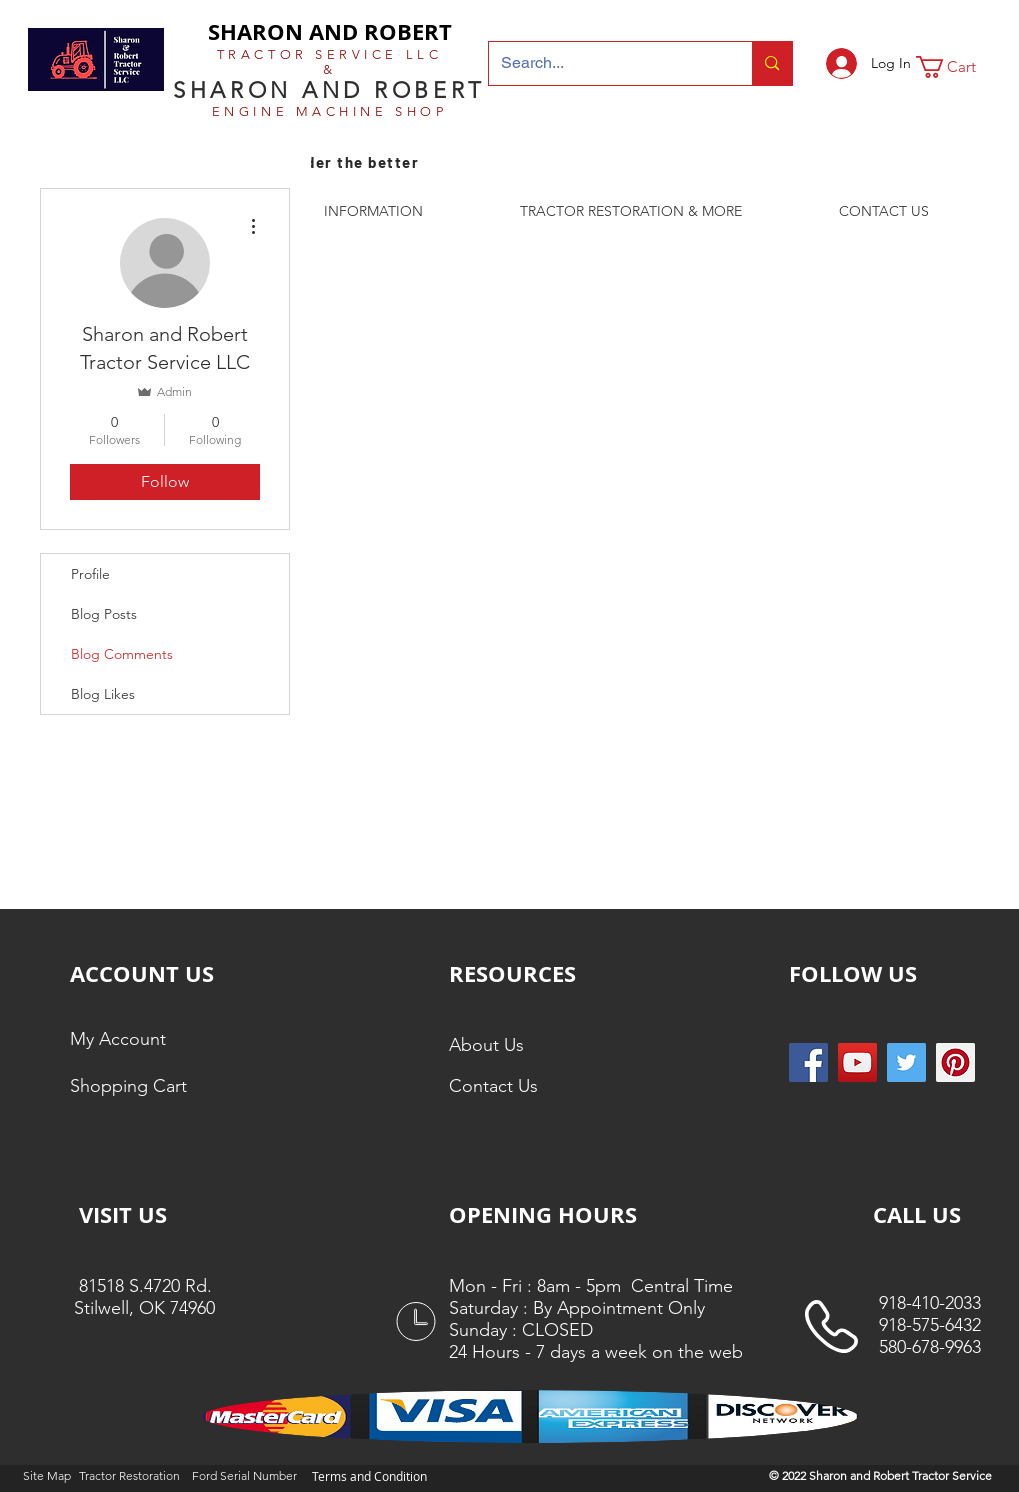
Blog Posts (104, 614)
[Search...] (606, 63)
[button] (959, 67)
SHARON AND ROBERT (330, 31)
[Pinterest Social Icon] (955, 1062)
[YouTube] (857, 1062)
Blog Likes (103, 694)
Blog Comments (122, 654)
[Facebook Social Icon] (808, 1062)
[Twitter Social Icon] (906, 1062)
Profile (90, 574)
